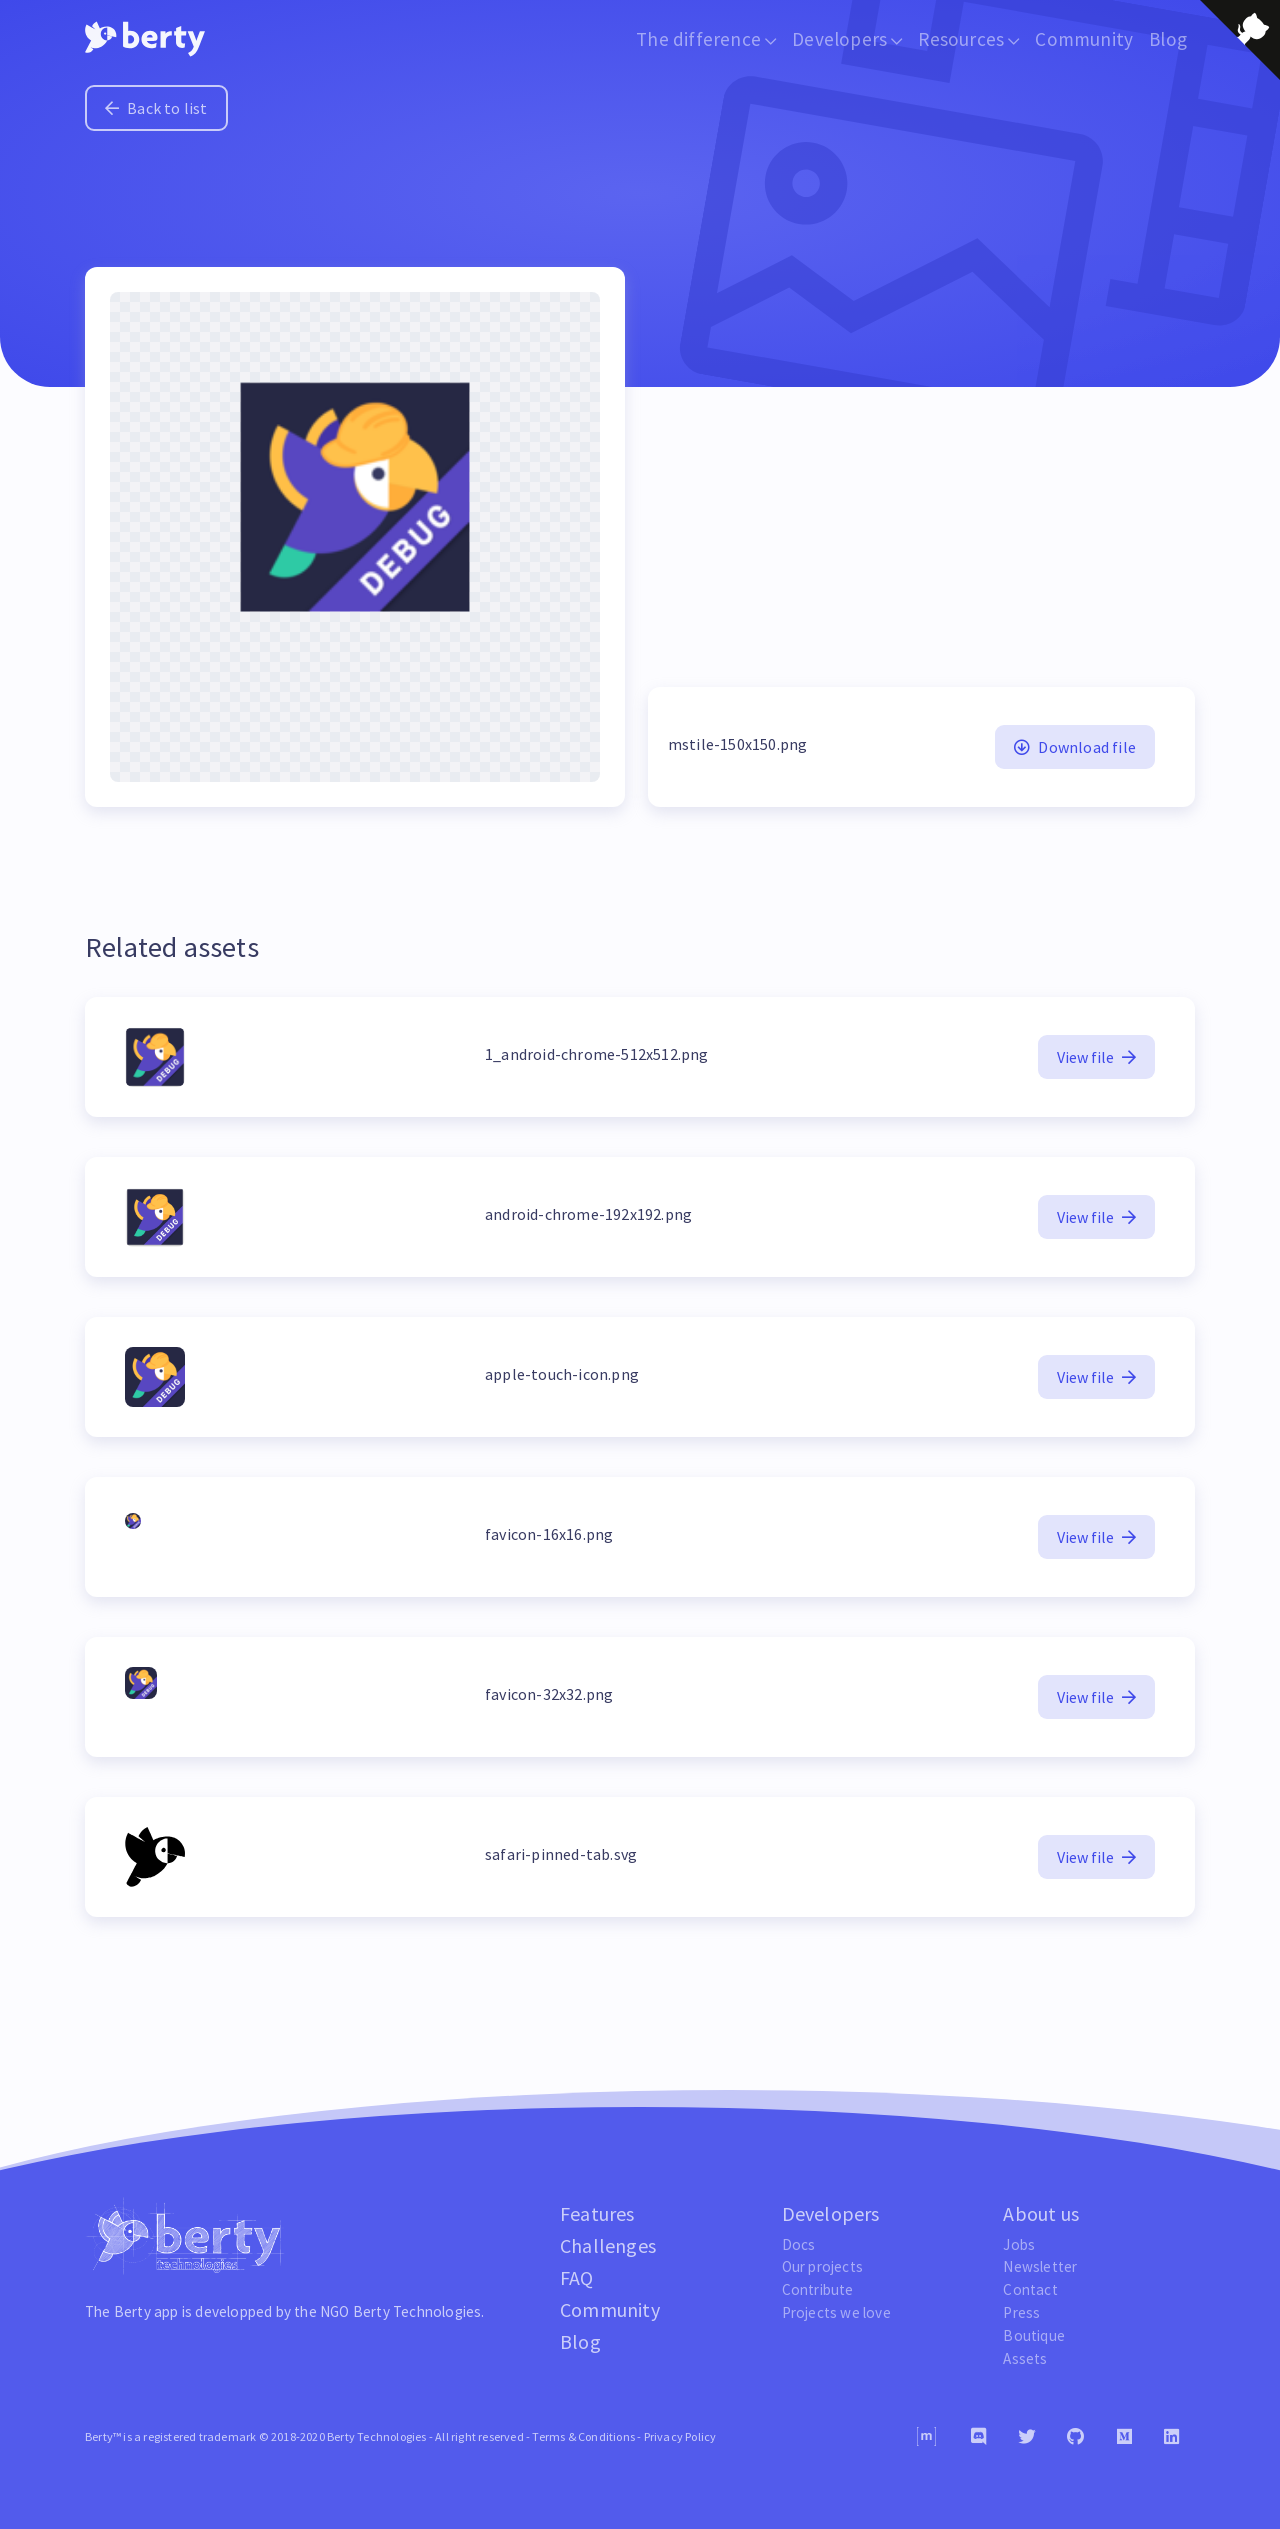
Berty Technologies (417, 2311)
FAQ (577, 2277)
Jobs (1019, 2244)
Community (1084, 39)
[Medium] (1124, 2437)
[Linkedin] (1171, 2437)
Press (1021, 2312)
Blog (1168, 39)
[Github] (1075, 2437)
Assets (1025, 2358)
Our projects (822, 2266)
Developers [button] (847, 39)
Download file (1075, 747)
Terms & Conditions (583, 2436)
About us (1041, 2213)
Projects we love (836, 2312)
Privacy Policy (680, 2436)
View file (1096, 1057)
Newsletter (1040, 2266)
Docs (799, 2244)
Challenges (608, 2245)
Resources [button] (968, 39)
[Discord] (978, 2437)
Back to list (156, 108)
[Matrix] (926, 2436)
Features (597, 2213)
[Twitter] (1026, 2437)
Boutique (1034, 2335)
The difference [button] (706, 39)
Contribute (818, 2289)
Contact (1030, 2289)
